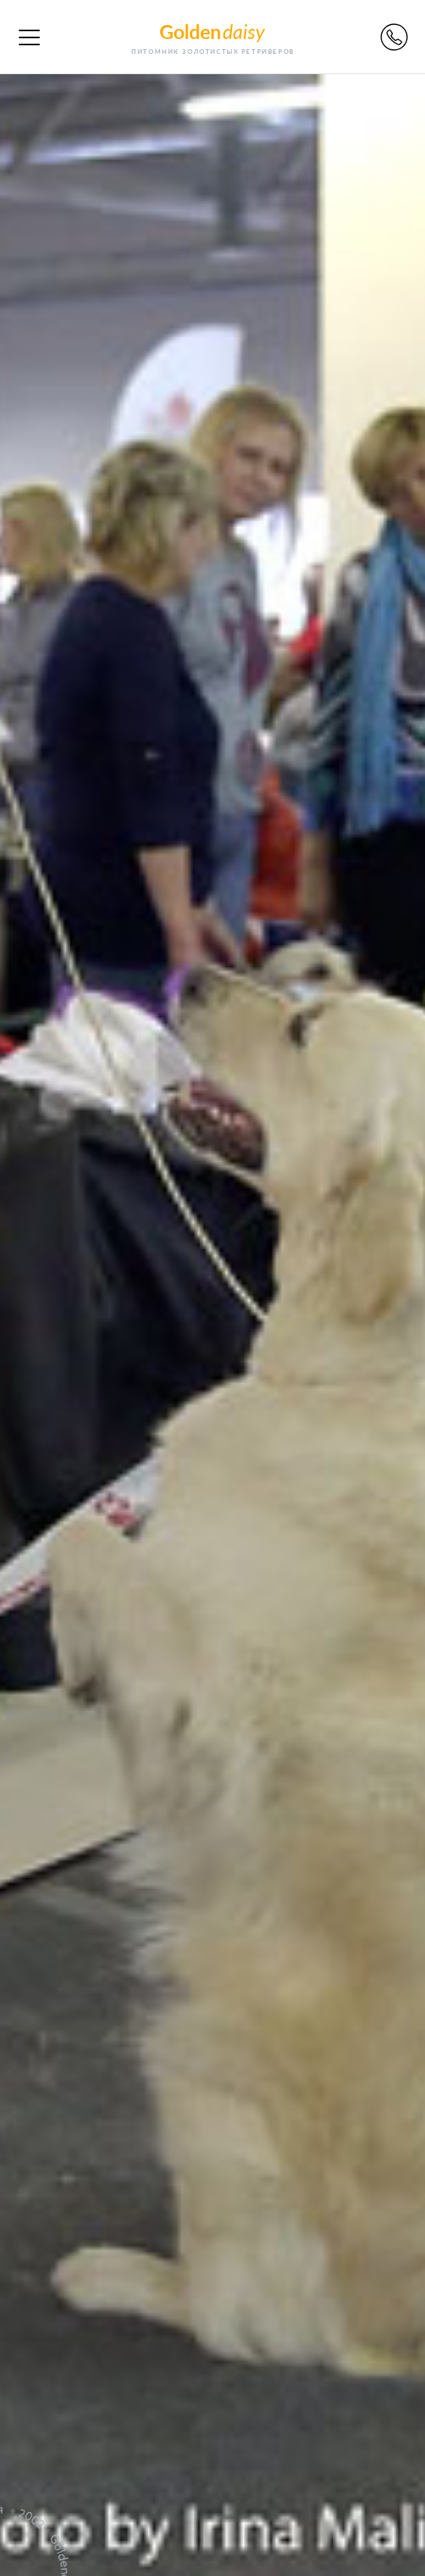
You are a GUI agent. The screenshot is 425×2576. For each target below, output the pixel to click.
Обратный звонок (394, 37)
